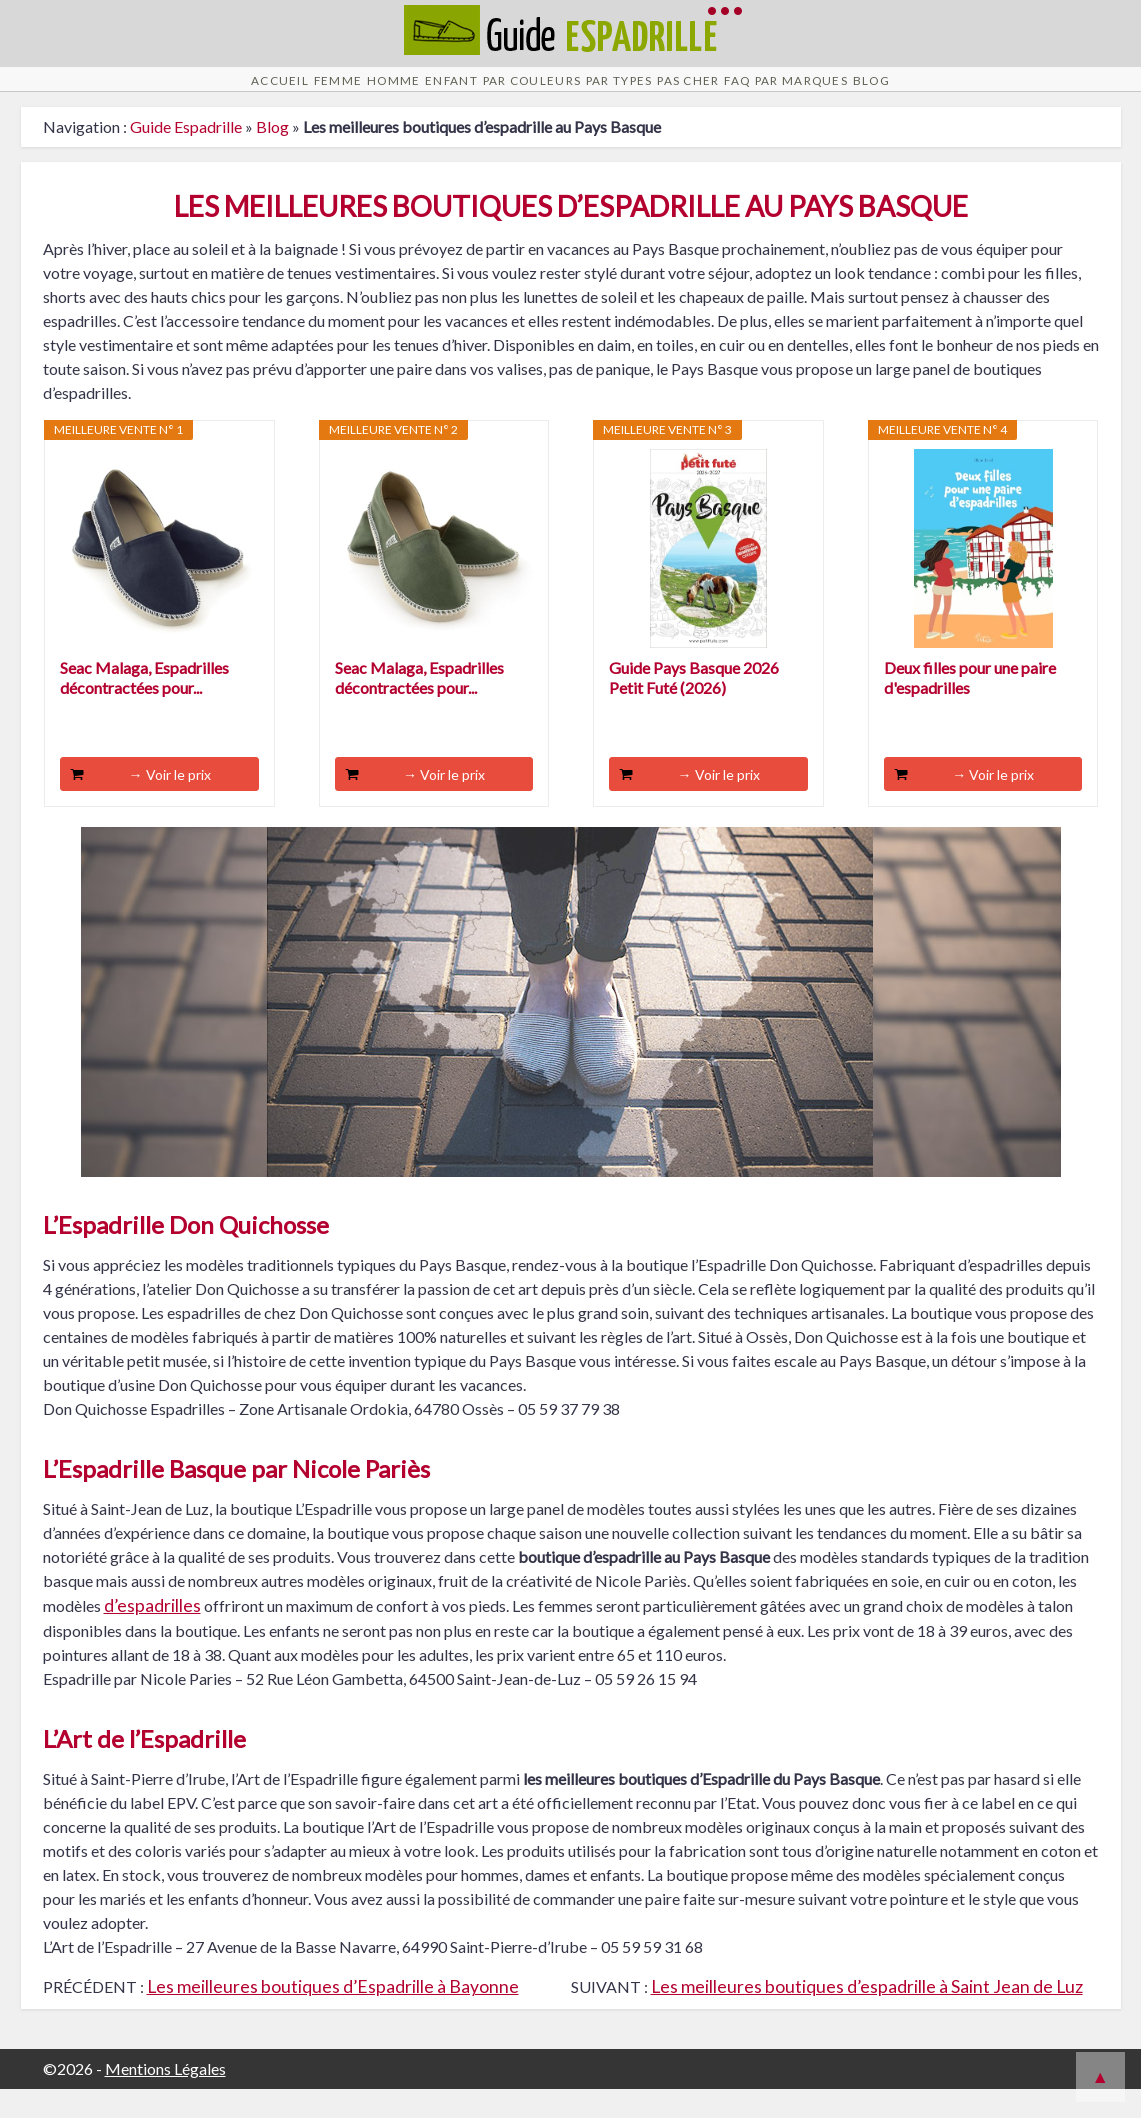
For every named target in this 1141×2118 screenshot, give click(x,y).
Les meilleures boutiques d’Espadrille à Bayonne (333, 2015)
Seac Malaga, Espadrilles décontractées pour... (144, 706)
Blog (1021, 93)
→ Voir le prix (170, 803)
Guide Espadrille (186, 155)
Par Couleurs (508, 93)
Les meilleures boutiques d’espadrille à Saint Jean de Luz (867, 2015)
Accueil (131, 93)
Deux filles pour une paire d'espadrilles (970, 706)
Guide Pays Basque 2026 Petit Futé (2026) (694, 706)
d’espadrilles (152, 1634)
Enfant (394, 93)
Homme (305, 93)
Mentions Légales (165, 2097)
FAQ (819, 93)
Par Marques (917, 93)
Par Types (632, 93)
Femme (219, 93)
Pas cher (737, 93)
